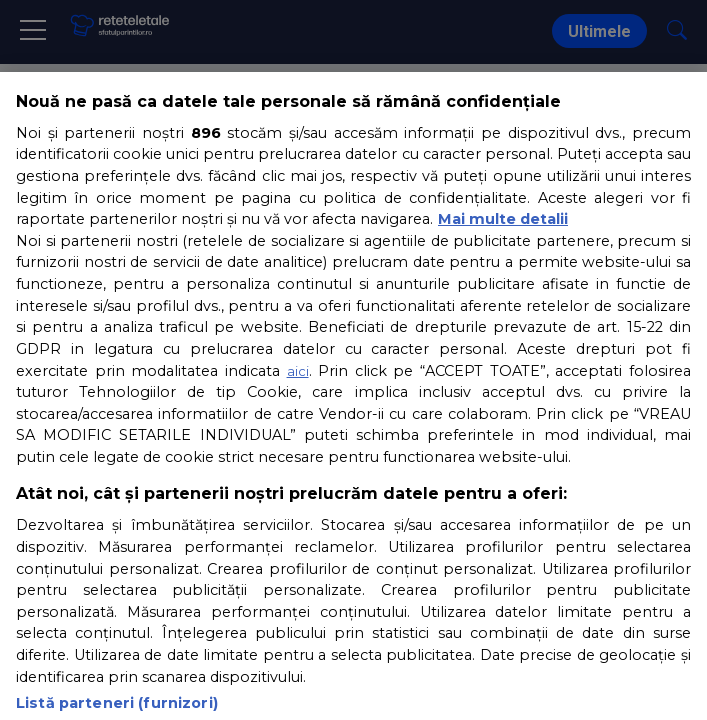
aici (298, 371)
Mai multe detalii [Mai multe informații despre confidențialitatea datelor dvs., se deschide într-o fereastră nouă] (503, 219)
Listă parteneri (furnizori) (117, 703)
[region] (353, 396)
